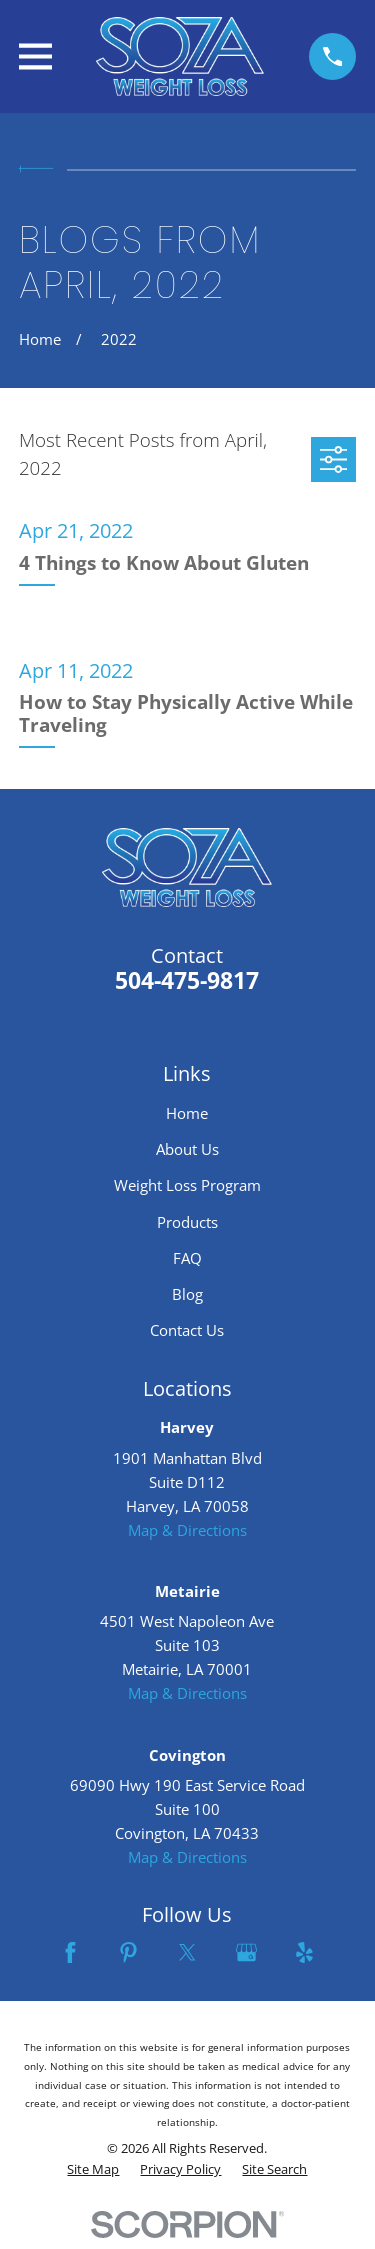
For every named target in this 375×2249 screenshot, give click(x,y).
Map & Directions (187, 1530)
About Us (187, 1149)
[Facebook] (70, 1952)
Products (187, 1222)
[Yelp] (304, 1952)
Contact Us (187, 1330)
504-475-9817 (187, 980)
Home (187, 1113)
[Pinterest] (128, 1952)
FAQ (187, 1258)
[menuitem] (93, 2170)
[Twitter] (187, 1952)
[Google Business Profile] (246, 1952)
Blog (187, 1294)
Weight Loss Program (187, 1185)
